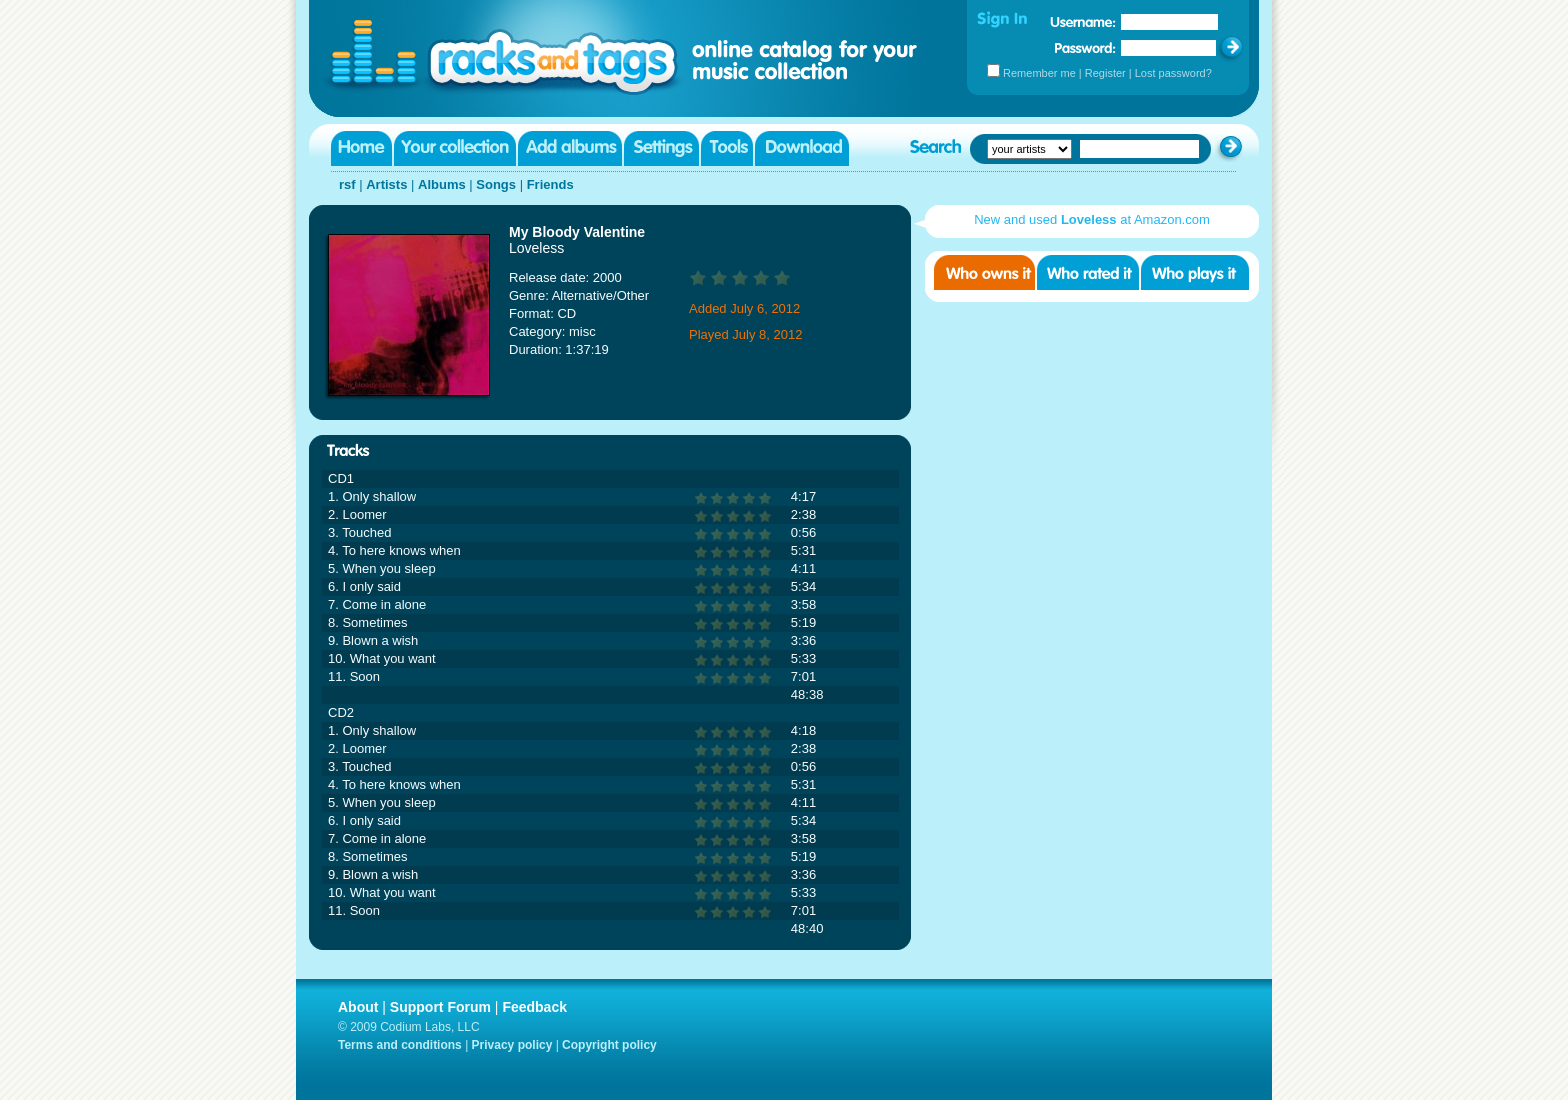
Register (1105, 73)
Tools (727, 148)
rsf (347, 184)
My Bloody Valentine (577, 232)
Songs (496, 184)
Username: (1083, 22)
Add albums (570, 148)
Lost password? (1173, 73)
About (358, 1007)
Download (802, 148)
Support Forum (440, 1007)
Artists (386, 184)
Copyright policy (609, 1045)
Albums (442, 184)
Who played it (1195, 272)
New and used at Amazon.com (1092, 219)
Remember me (1039, 73)
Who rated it (1088, 272)
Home (361, 148)
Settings (661, 148)
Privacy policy (512, 1045)
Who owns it (984, 272)
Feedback (534, 1007)
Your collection (455, 148)
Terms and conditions (400, 1045)
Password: (1085, 47)
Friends (550, 184)
